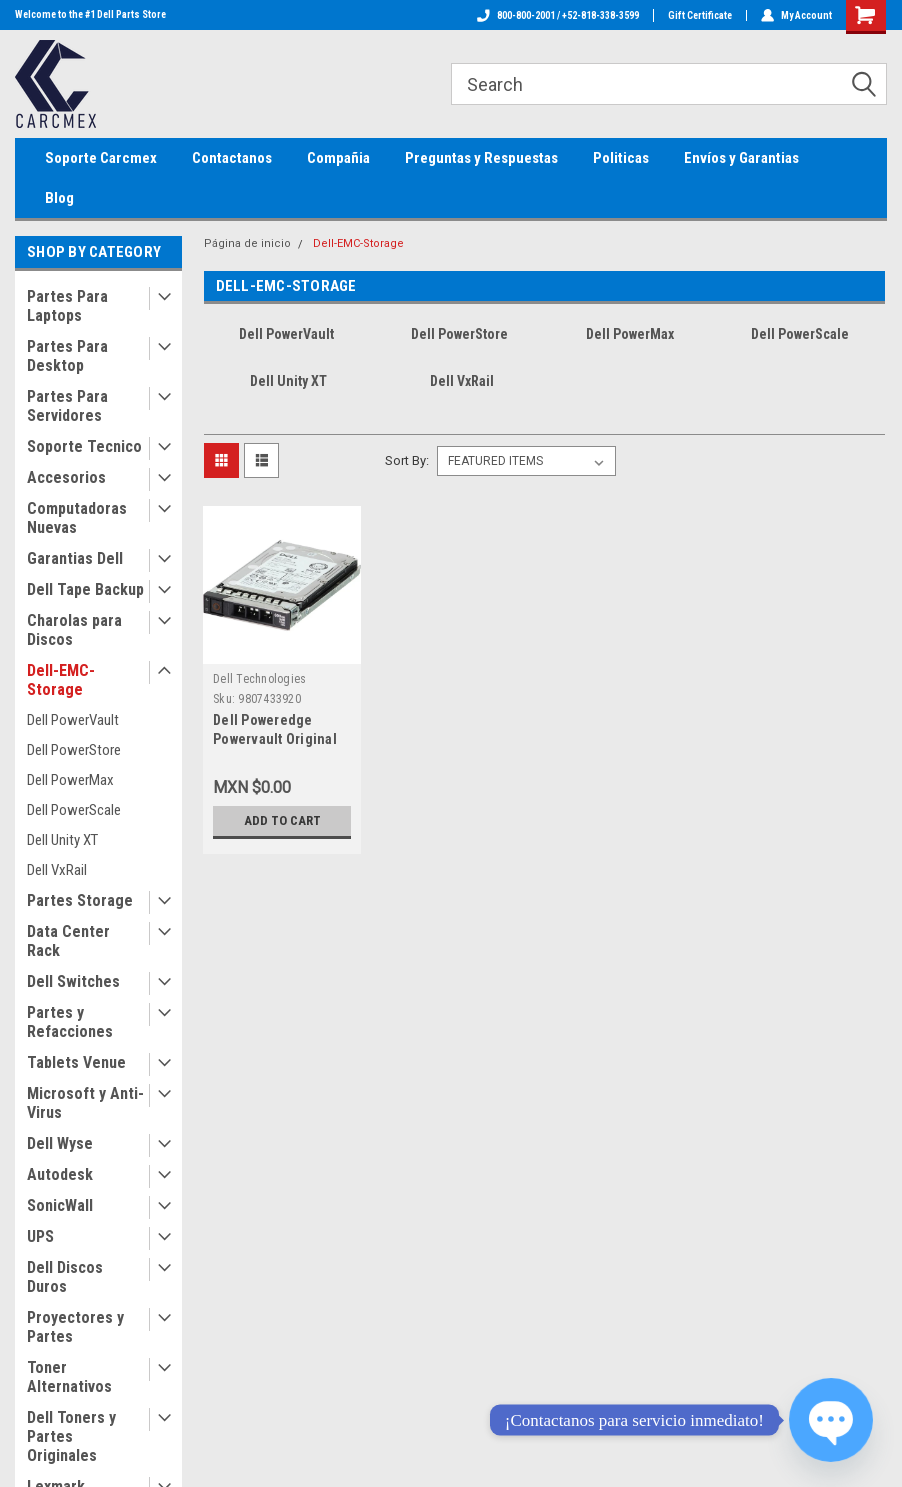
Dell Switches (73, 981)
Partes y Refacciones (70, 1022)
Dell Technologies (259, 679)
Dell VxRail (57, 870)
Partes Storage (80, 900)
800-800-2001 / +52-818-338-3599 (558, 15)
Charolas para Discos (74, 630)
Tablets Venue (76, 1062)
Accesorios (66, 477)
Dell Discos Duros (65, 1277)
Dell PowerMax (70, 780)
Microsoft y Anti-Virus (85, 1103)
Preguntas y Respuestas (481, 158)
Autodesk (60, 1174)
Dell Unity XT (62, 840)
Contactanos (232, 158)
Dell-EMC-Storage (61, 680)
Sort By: (407, 460)
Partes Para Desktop (67, 356)
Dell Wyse (60, 1143)
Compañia (338, 158)
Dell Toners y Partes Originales (71, 1436)
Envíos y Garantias (741, 158)
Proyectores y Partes (75, 1327)
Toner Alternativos (69, 1377)
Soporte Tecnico (84, 446)
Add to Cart (282, 820)
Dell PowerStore (74, 750)
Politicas (621, 158)
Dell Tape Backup (85, 589)
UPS (40, 1236)
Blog (59, 198)
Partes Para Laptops (67, 306)
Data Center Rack (68, 941)
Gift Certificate (700, 15)
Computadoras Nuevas (77, 518)
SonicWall (60, 1205)
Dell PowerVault (73, 720)
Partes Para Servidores (67, 406)
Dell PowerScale (74, 810)
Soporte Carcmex (101, 158)
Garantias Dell (75, 558)
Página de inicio (247, 243)
